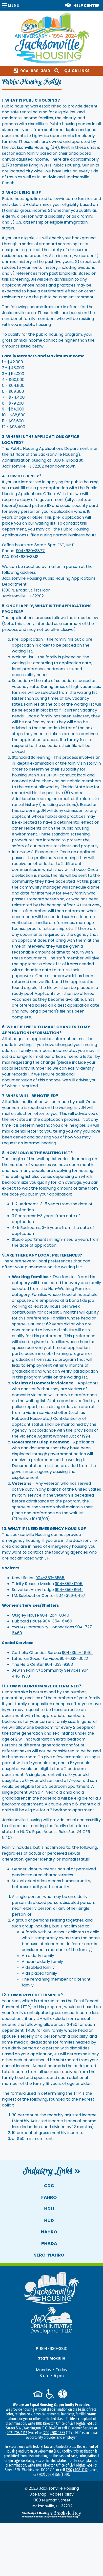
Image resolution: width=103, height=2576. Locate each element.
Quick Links (77, 71)
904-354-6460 (57, 1621)
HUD (49, 2220)
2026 (33, 2488)
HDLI (49, 2209)
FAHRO (49, 2197)
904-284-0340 (54, 1615)
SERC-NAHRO (49, 2255)
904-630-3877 (30, 551)
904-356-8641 (69, 1589)
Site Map (38, 2494)
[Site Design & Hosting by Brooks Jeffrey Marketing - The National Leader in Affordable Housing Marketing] (51, 2514)
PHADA (49, 2243)
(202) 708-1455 (54, 2432)
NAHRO (49, 2232)
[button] (11, 5)
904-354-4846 (77, 1652)
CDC (49, 2185)
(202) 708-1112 (16, 2432)
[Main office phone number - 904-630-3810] (33, 71)
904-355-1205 (69, 1584)
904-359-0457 (70, 1595)
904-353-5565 (50, 1578)
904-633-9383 (59, 1664)
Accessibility (62, 2494)
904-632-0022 (74, 1658)
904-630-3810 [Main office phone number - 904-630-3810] (53, 2348)
